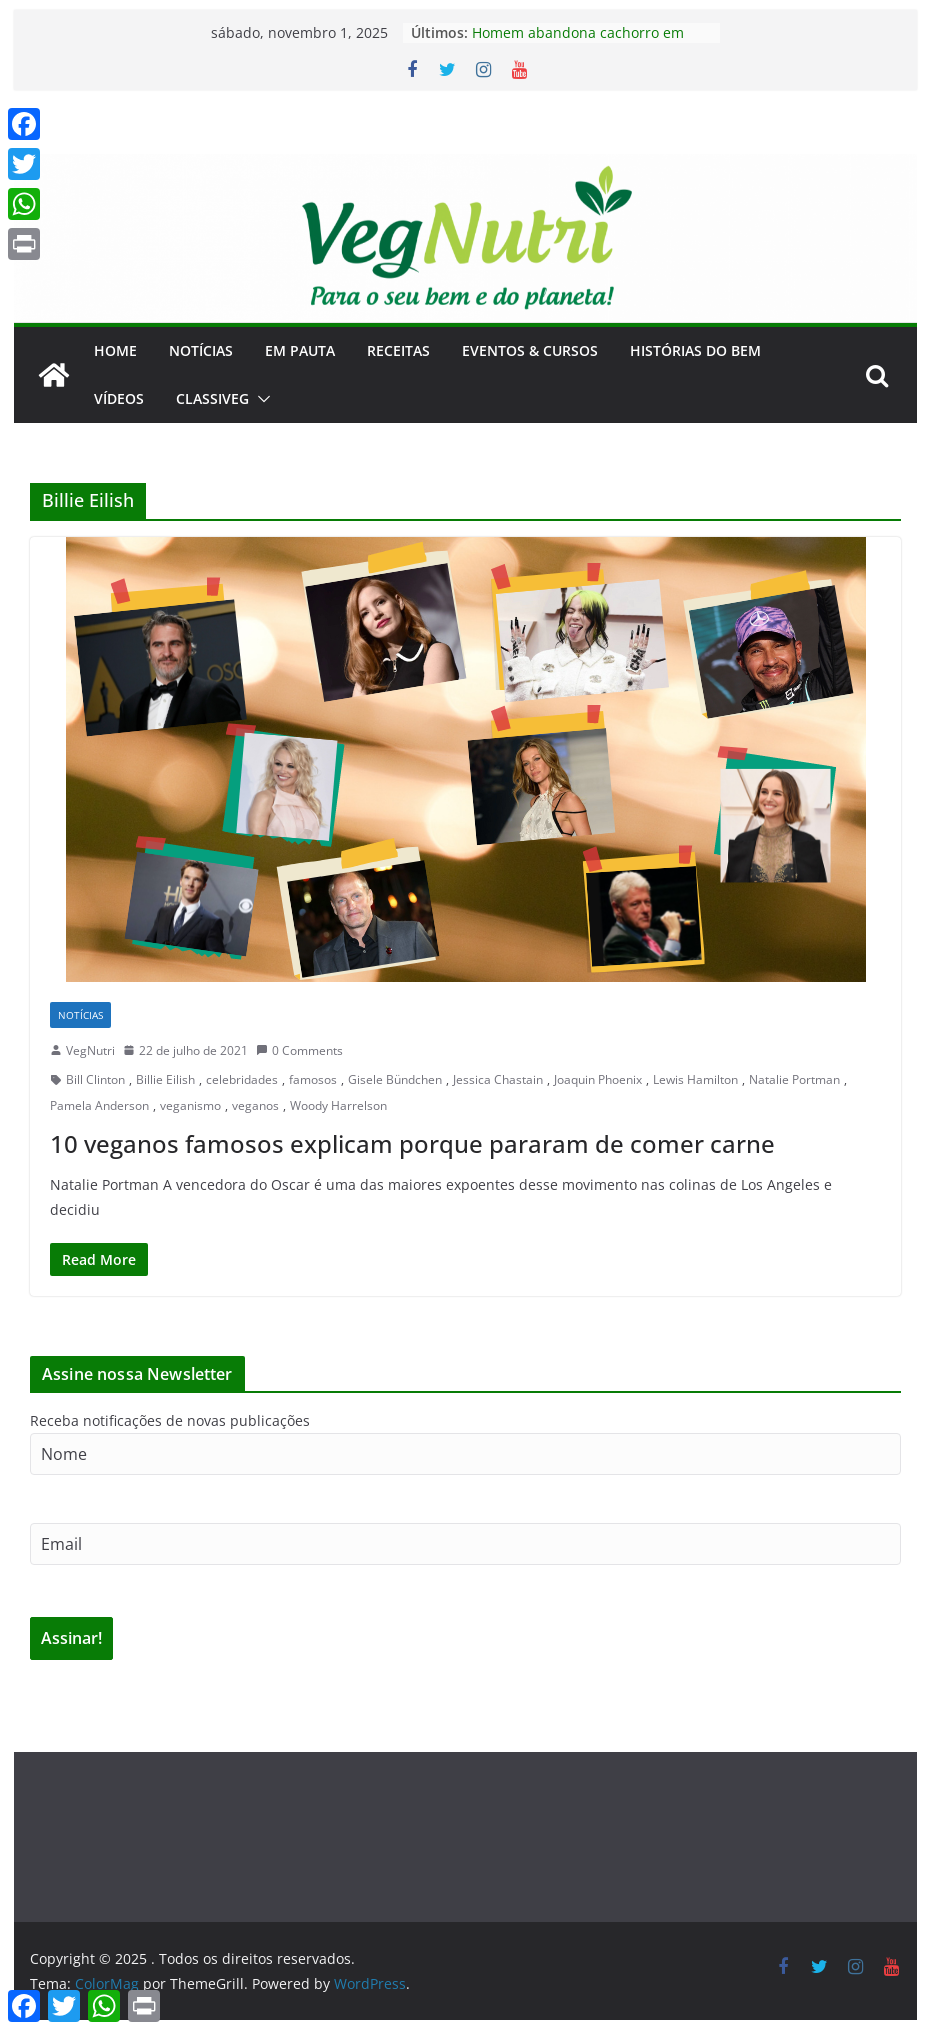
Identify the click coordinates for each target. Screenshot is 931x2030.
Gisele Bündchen (395, 1079)
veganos (255, 1105)
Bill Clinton (95, 1079)
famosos (313, 1079)
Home (115, 350)
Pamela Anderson (99, 1105)
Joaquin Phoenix (598, 1079)
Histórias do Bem (695, 350)
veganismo (190, 1105)
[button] (260, 399)
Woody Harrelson (338, 1105)
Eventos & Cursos (530, 350)
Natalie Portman (794, 1079)
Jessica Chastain (498, 1079)
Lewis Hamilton (695, 1079)
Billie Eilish (165, 1079)
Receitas (398, 350)
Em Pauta (300, 350)
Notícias (201, 350)
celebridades (242, 1079)
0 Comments (299, 1050)
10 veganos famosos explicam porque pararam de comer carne (412, 1143)
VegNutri (90, 1050)
